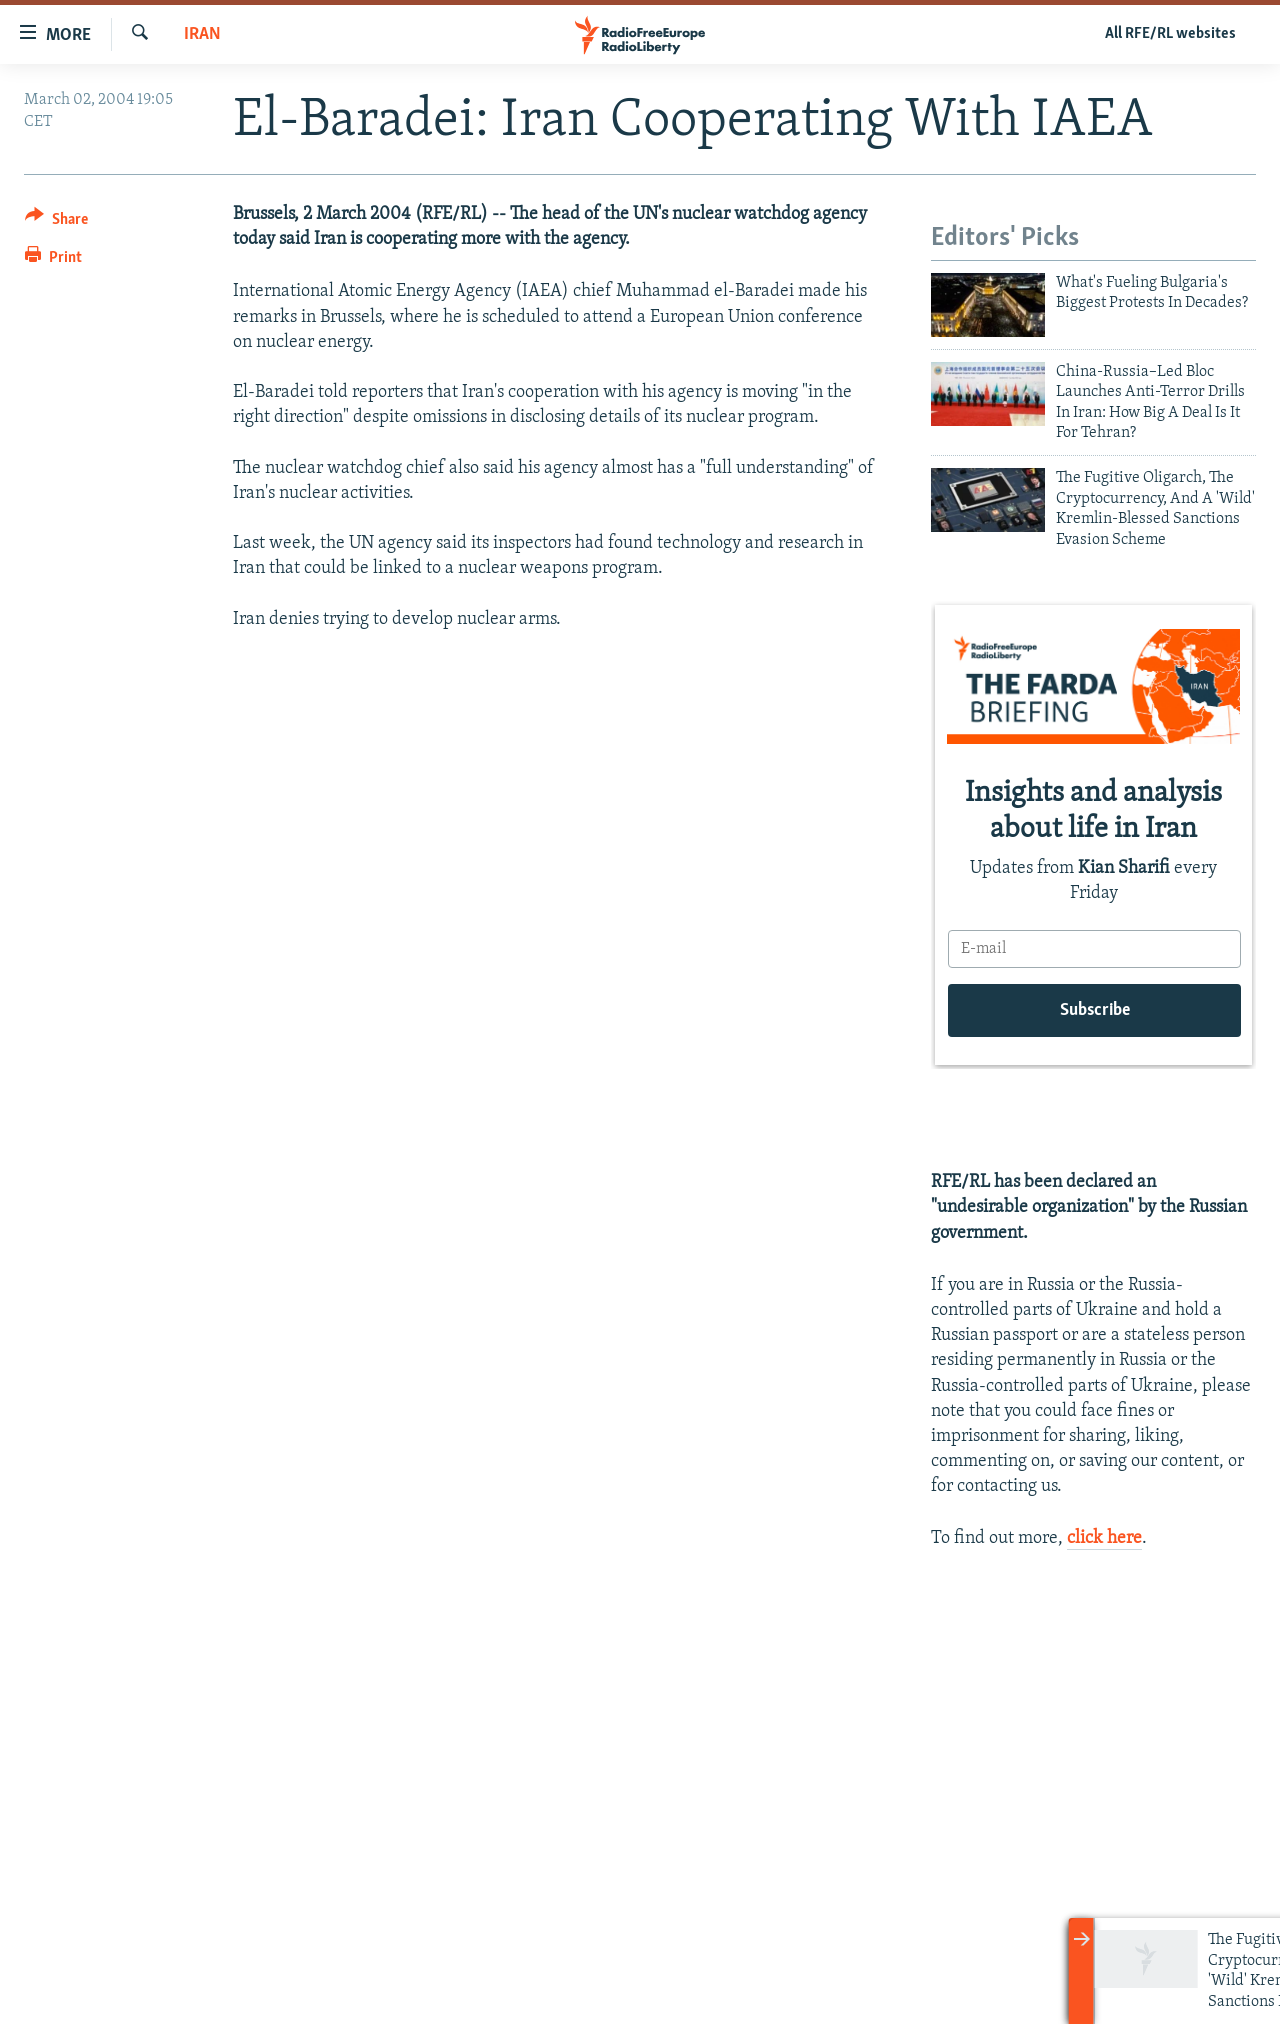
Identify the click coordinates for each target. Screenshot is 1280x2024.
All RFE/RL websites (1170, 34)
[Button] (56, 222)
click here (1104, 1538)
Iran (202, 34)
